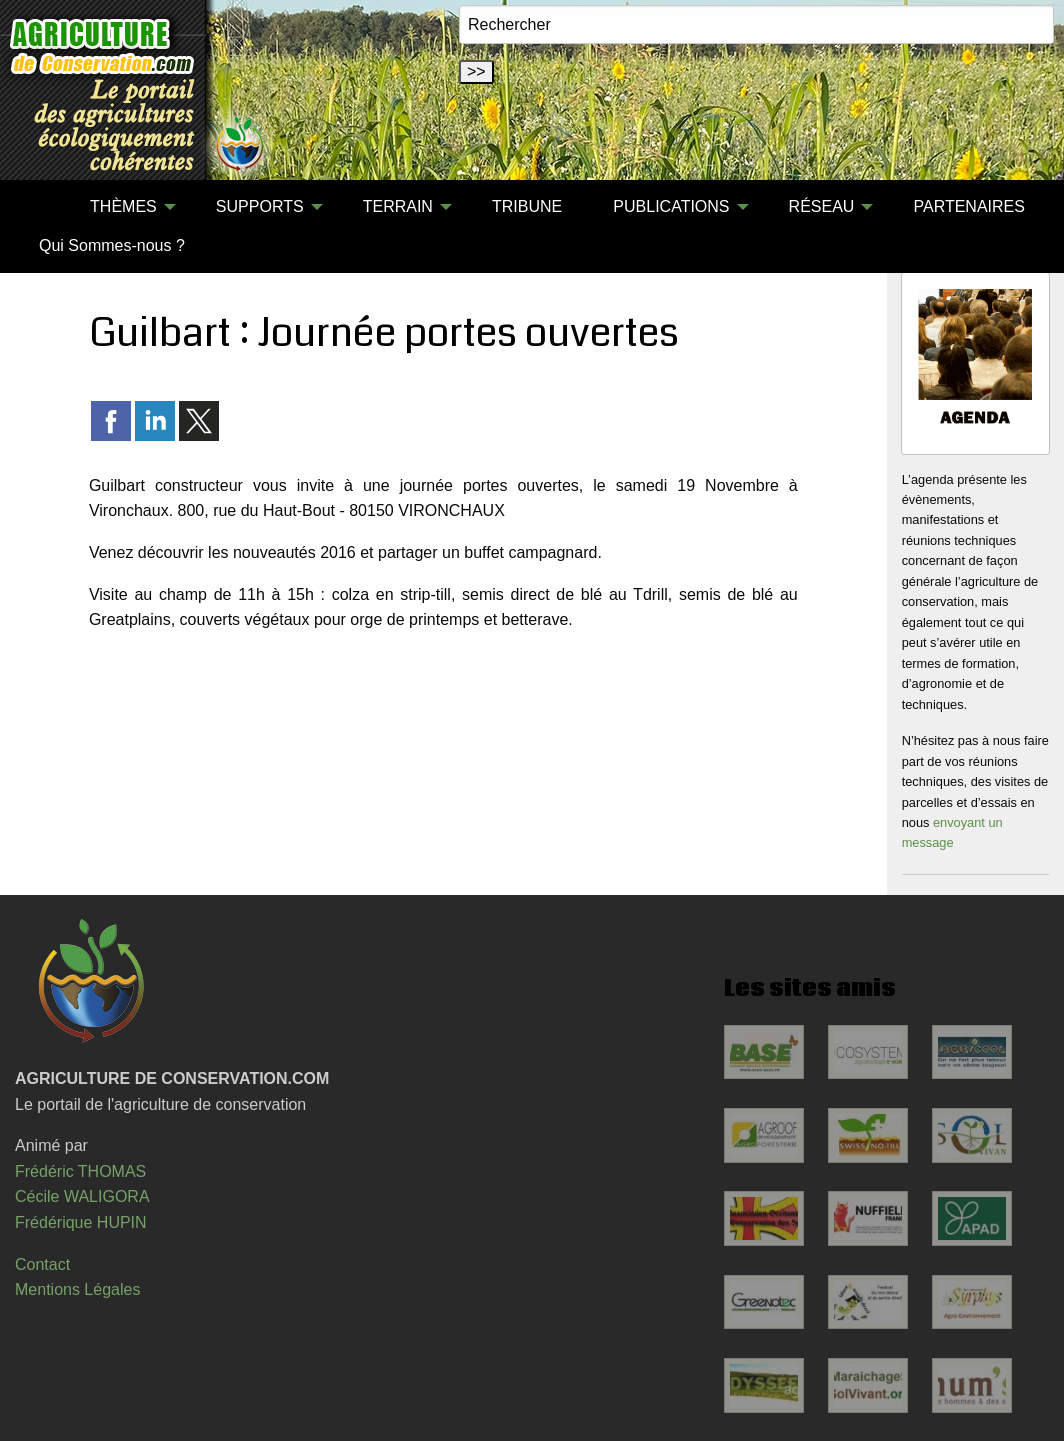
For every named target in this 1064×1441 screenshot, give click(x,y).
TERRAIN (398, 206)
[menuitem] (39, 207)
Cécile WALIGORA (82, 1196)
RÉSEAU (822, 206)
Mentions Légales (77, 1289)
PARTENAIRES (969, 206)
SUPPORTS (260, 206)
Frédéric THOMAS (80, 1171)
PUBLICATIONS (671, 206)
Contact (42, 1264)
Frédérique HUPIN (81, 1222)
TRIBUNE (527, 206)
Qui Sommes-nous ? (112, 245)
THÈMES (123, 206)
